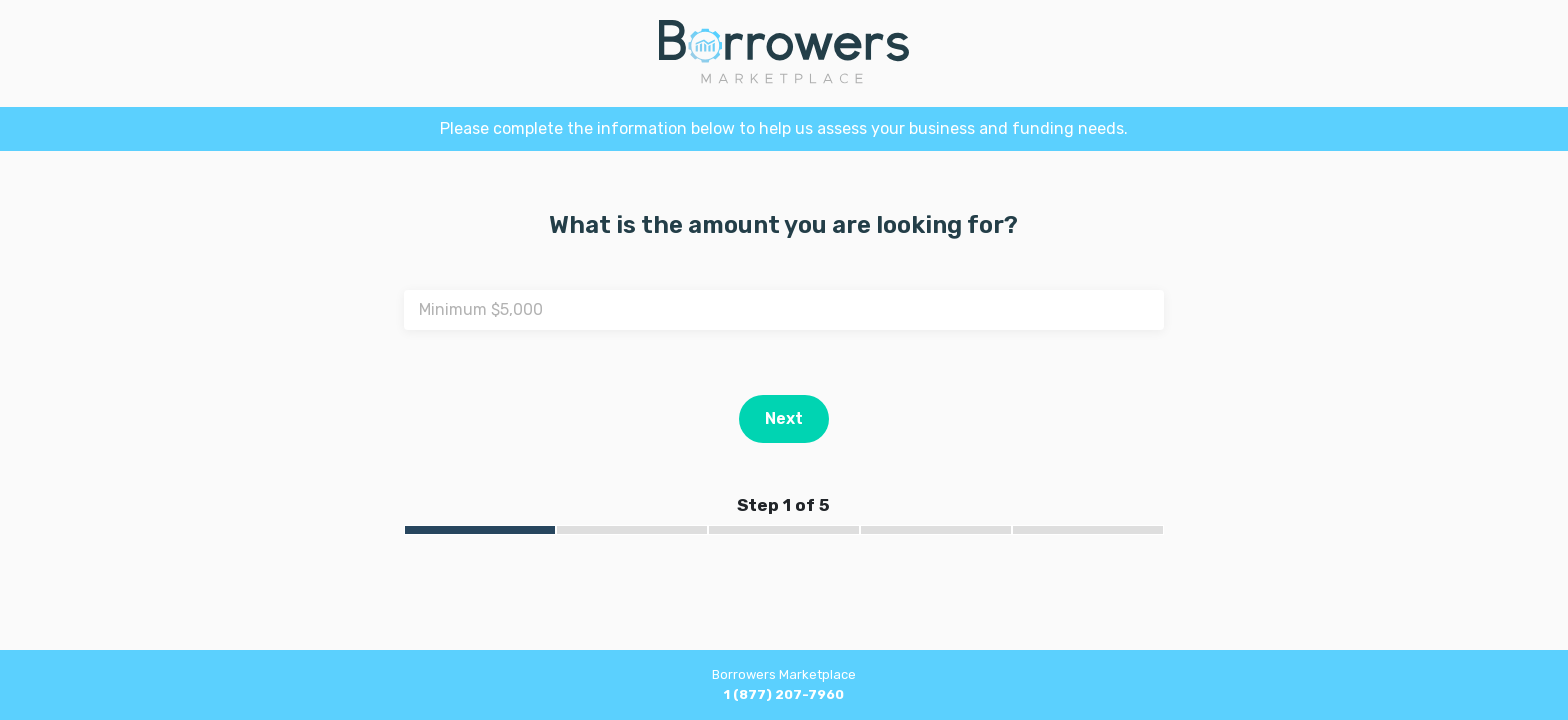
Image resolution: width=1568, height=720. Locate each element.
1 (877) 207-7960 (784, 694)
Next (784, 418)
